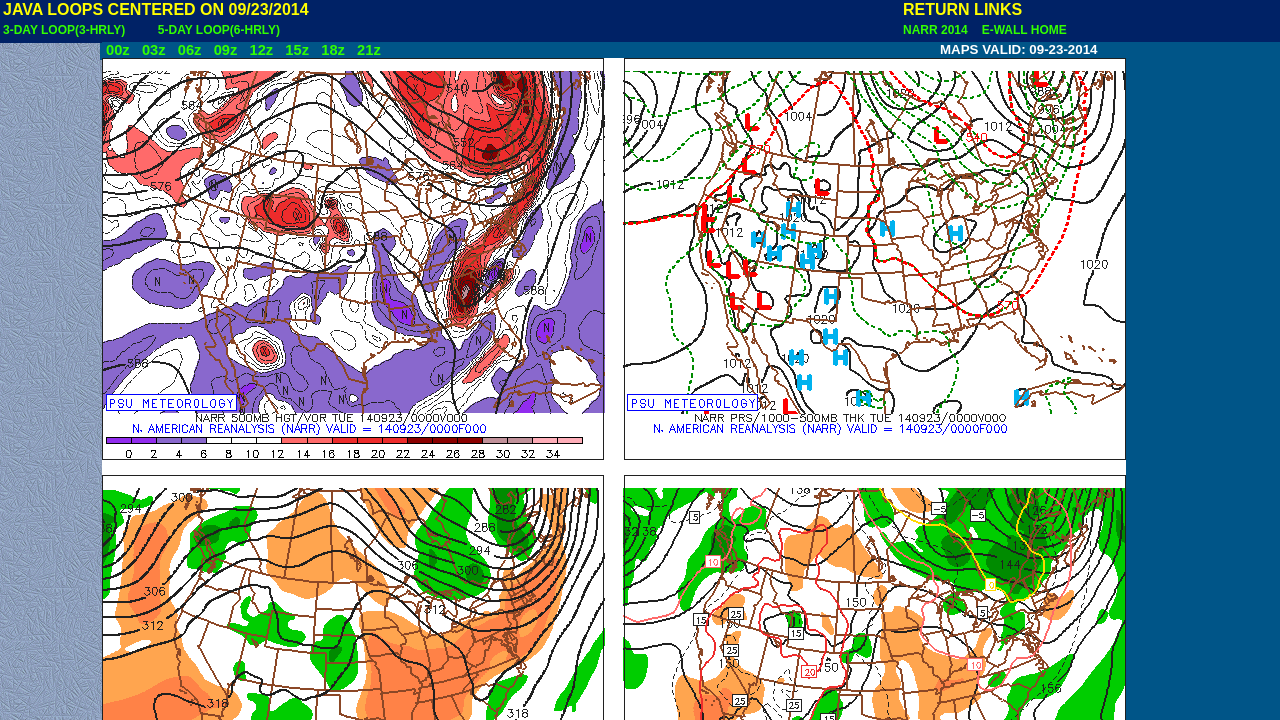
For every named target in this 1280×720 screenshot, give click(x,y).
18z (333, 50)
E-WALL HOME (1021, 30)
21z (369, 50)
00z (118, 50)
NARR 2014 (937, 30)
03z (154, 50)
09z (226, 50)
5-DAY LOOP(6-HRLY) (219, 30)
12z (261, 50)
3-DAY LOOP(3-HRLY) (64, 30)
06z (190, 50)
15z (297, 50)
